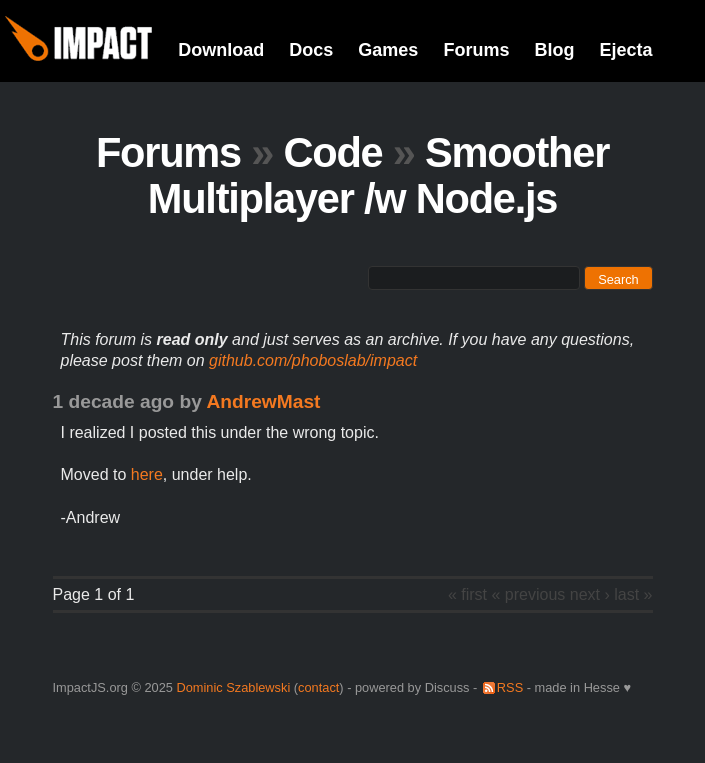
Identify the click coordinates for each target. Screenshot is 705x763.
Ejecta (625, 50)
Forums (476, 50)
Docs (311, 50)
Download (221, 50)
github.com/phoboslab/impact (313, 360)
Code (332, 152)
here (147, 474)
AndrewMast (263, 401)
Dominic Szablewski (233, 687)
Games (388, 50)
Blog (554, 50)
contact (318, 687)
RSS (510, 687)
